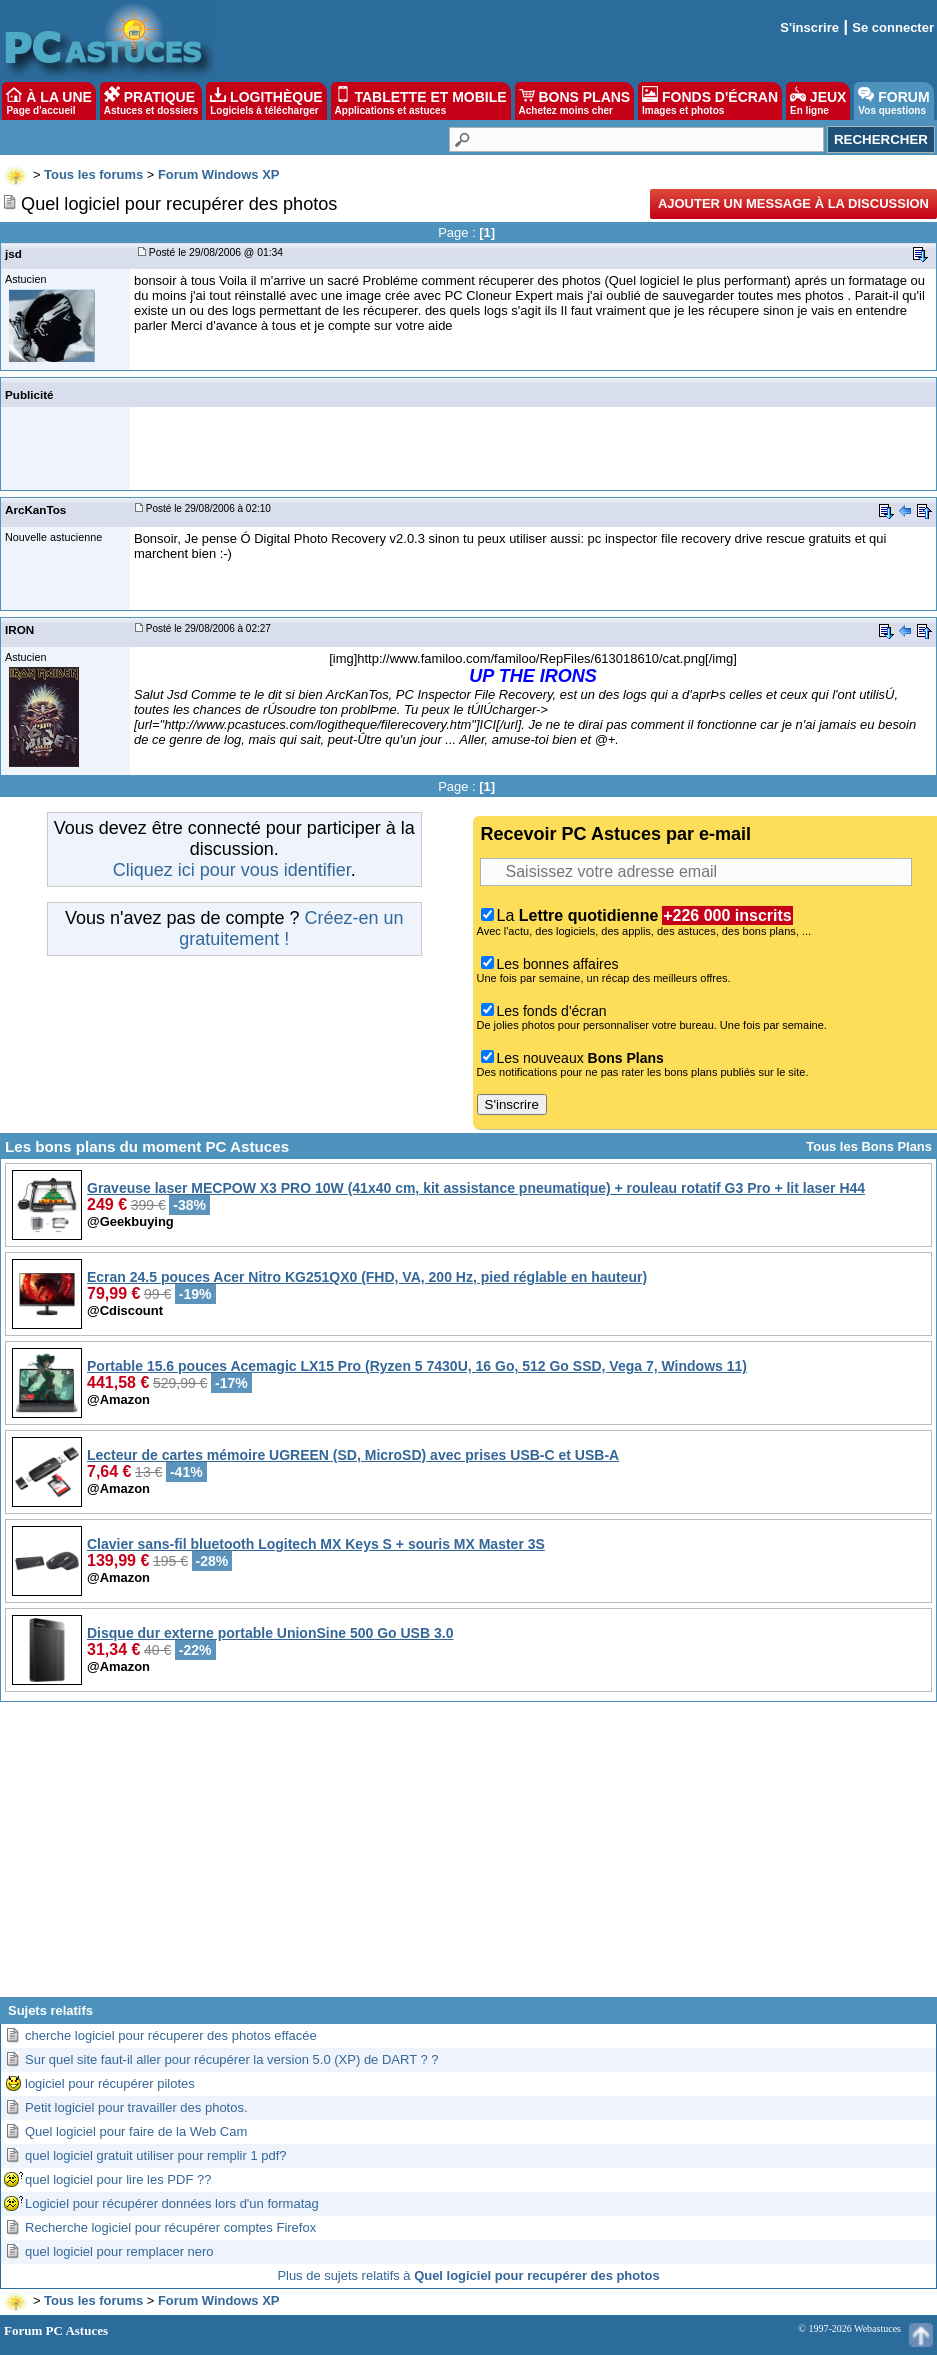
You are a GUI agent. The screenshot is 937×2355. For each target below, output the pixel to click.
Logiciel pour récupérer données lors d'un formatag (172, 2203)
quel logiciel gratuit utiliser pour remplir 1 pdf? (156, 2155)
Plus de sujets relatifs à (468, 2275)
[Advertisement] (469, 1857)
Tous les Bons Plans (869, 1146)
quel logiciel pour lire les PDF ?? (118, 2179)
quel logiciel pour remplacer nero (119, 2251)
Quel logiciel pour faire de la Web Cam (136, 2131)
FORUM (893, 101)
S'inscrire (809, 27)
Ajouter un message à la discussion (793, 203)
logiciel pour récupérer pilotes (110, 2083)
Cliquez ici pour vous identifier (232, 870)
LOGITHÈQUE (266, 101)
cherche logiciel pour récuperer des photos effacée (171, 2035)
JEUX (818, 101)
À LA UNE (48, 101)
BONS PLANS (575, 101)
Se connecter (893, 27)
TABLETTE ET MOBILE (421, 101)
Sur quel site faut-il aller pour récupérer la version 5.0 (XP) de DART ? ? (232, 2059)
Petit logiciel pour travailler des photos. (136, 2107)
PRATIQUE (151, 101)
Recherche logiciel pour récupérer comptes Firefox (170, 2227)
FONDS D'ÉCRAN (710, 101)
